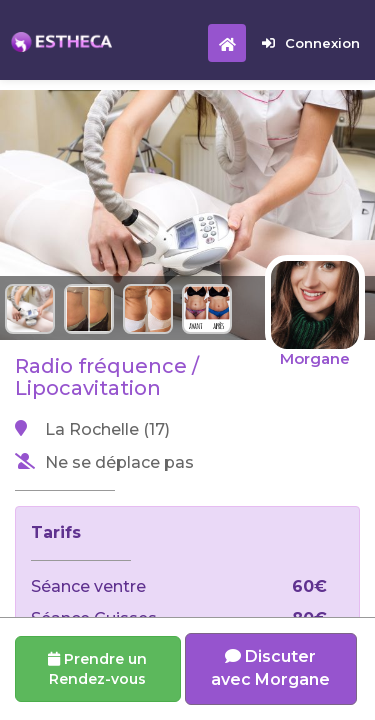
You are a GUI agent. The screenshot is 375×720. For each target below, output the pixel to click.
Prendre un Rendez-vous (97, 669)
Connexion (311, 43)
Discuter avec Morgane (270, 668)
